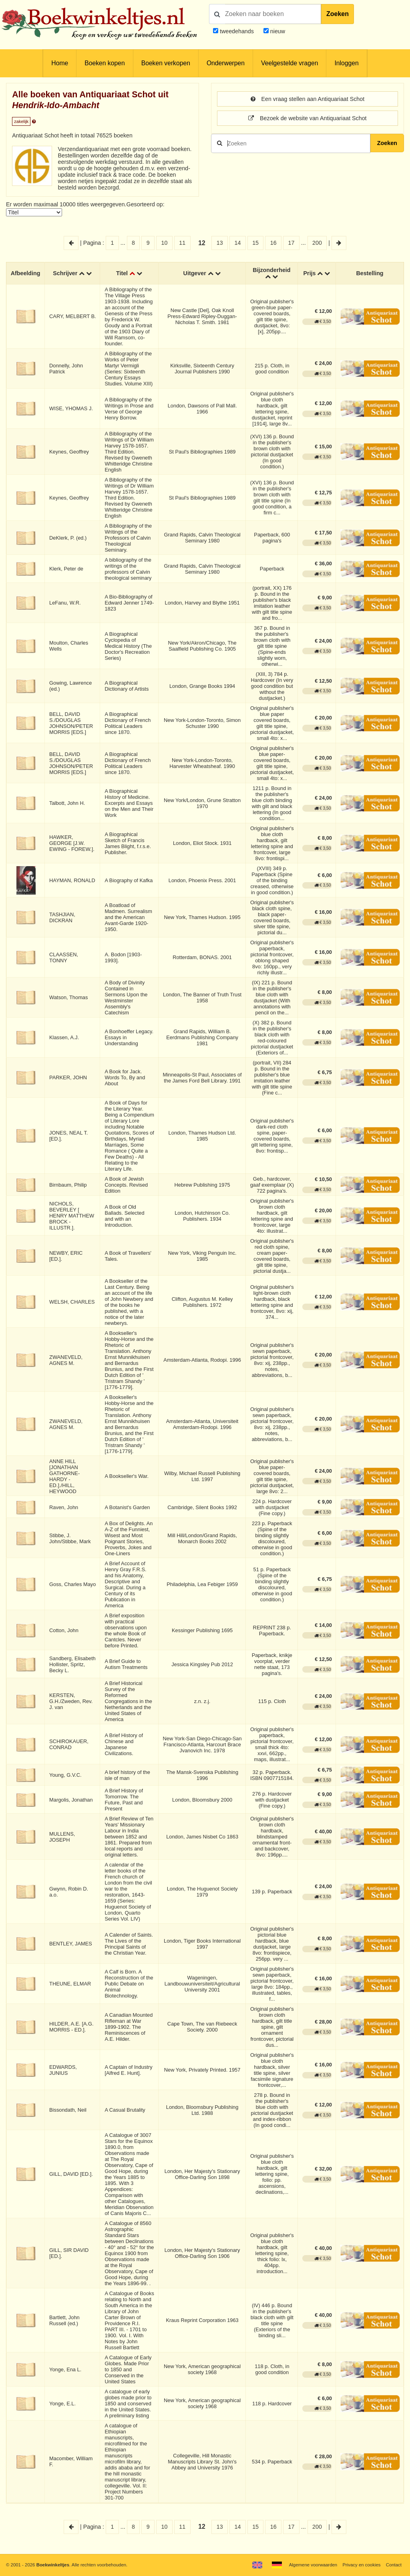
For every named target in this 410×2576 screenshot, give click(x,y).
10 (164, 243)
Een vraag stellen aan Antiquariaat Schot (307, 99)
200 (317, 243)
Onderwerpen (226, 63)
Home (59, 63)
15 (255, 243)
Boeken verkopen (165, 63)
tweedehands (237, 31)
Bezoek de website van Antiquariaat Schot (307, 118)
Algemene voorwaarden (313, 2564)
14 (237, 243)
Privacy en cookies (361, 2564)
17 (291, 243)
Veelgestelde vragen (289, 63)
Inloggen (346, 63)
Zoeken (337, 13)
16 (273, 243)
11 (182, 243)
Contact (394, 2564)
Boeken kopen (104, 63)
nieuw (277, 31)
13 (220, 243)
